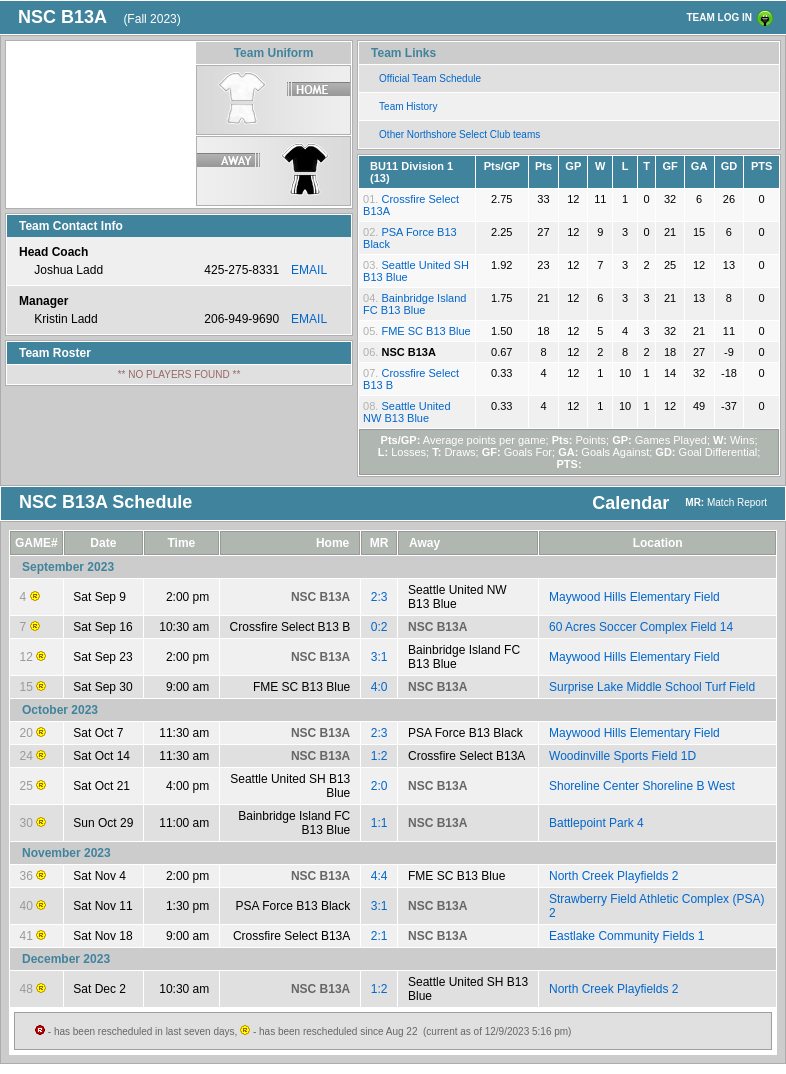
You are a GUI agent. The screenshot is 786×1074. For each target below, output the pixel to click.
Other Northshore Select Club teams (459, 134)
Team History (408, 106)
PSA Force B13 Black (465, 733)
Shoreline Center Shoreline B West (642, 786)
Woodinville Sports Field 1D (622, 756)
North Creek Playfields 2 (613, 876)
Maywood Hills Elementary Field (634, 597)
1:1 (379, 823)
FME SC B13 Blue (425, 331)
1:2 (379, 756)
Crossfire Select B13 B (290, 627)
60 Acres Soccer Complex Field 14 (641, 627)
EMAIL (309, 270)
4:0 (379, 687)
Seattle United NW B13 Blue (406, 412)
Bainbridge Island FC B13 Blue (414, 304)
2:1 (379, 936)
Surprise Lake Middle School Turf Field (652, 687)
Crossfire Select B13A (466, 756)
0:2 (379, 627)
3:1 (379, 657)
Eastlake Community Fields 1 (626, 936)
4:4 (379, 876)
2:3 (379, 597)
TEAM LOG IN (719, 17)
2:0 (379, 786)
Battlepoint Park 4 (596, 823)
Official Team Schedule (430, 78)
